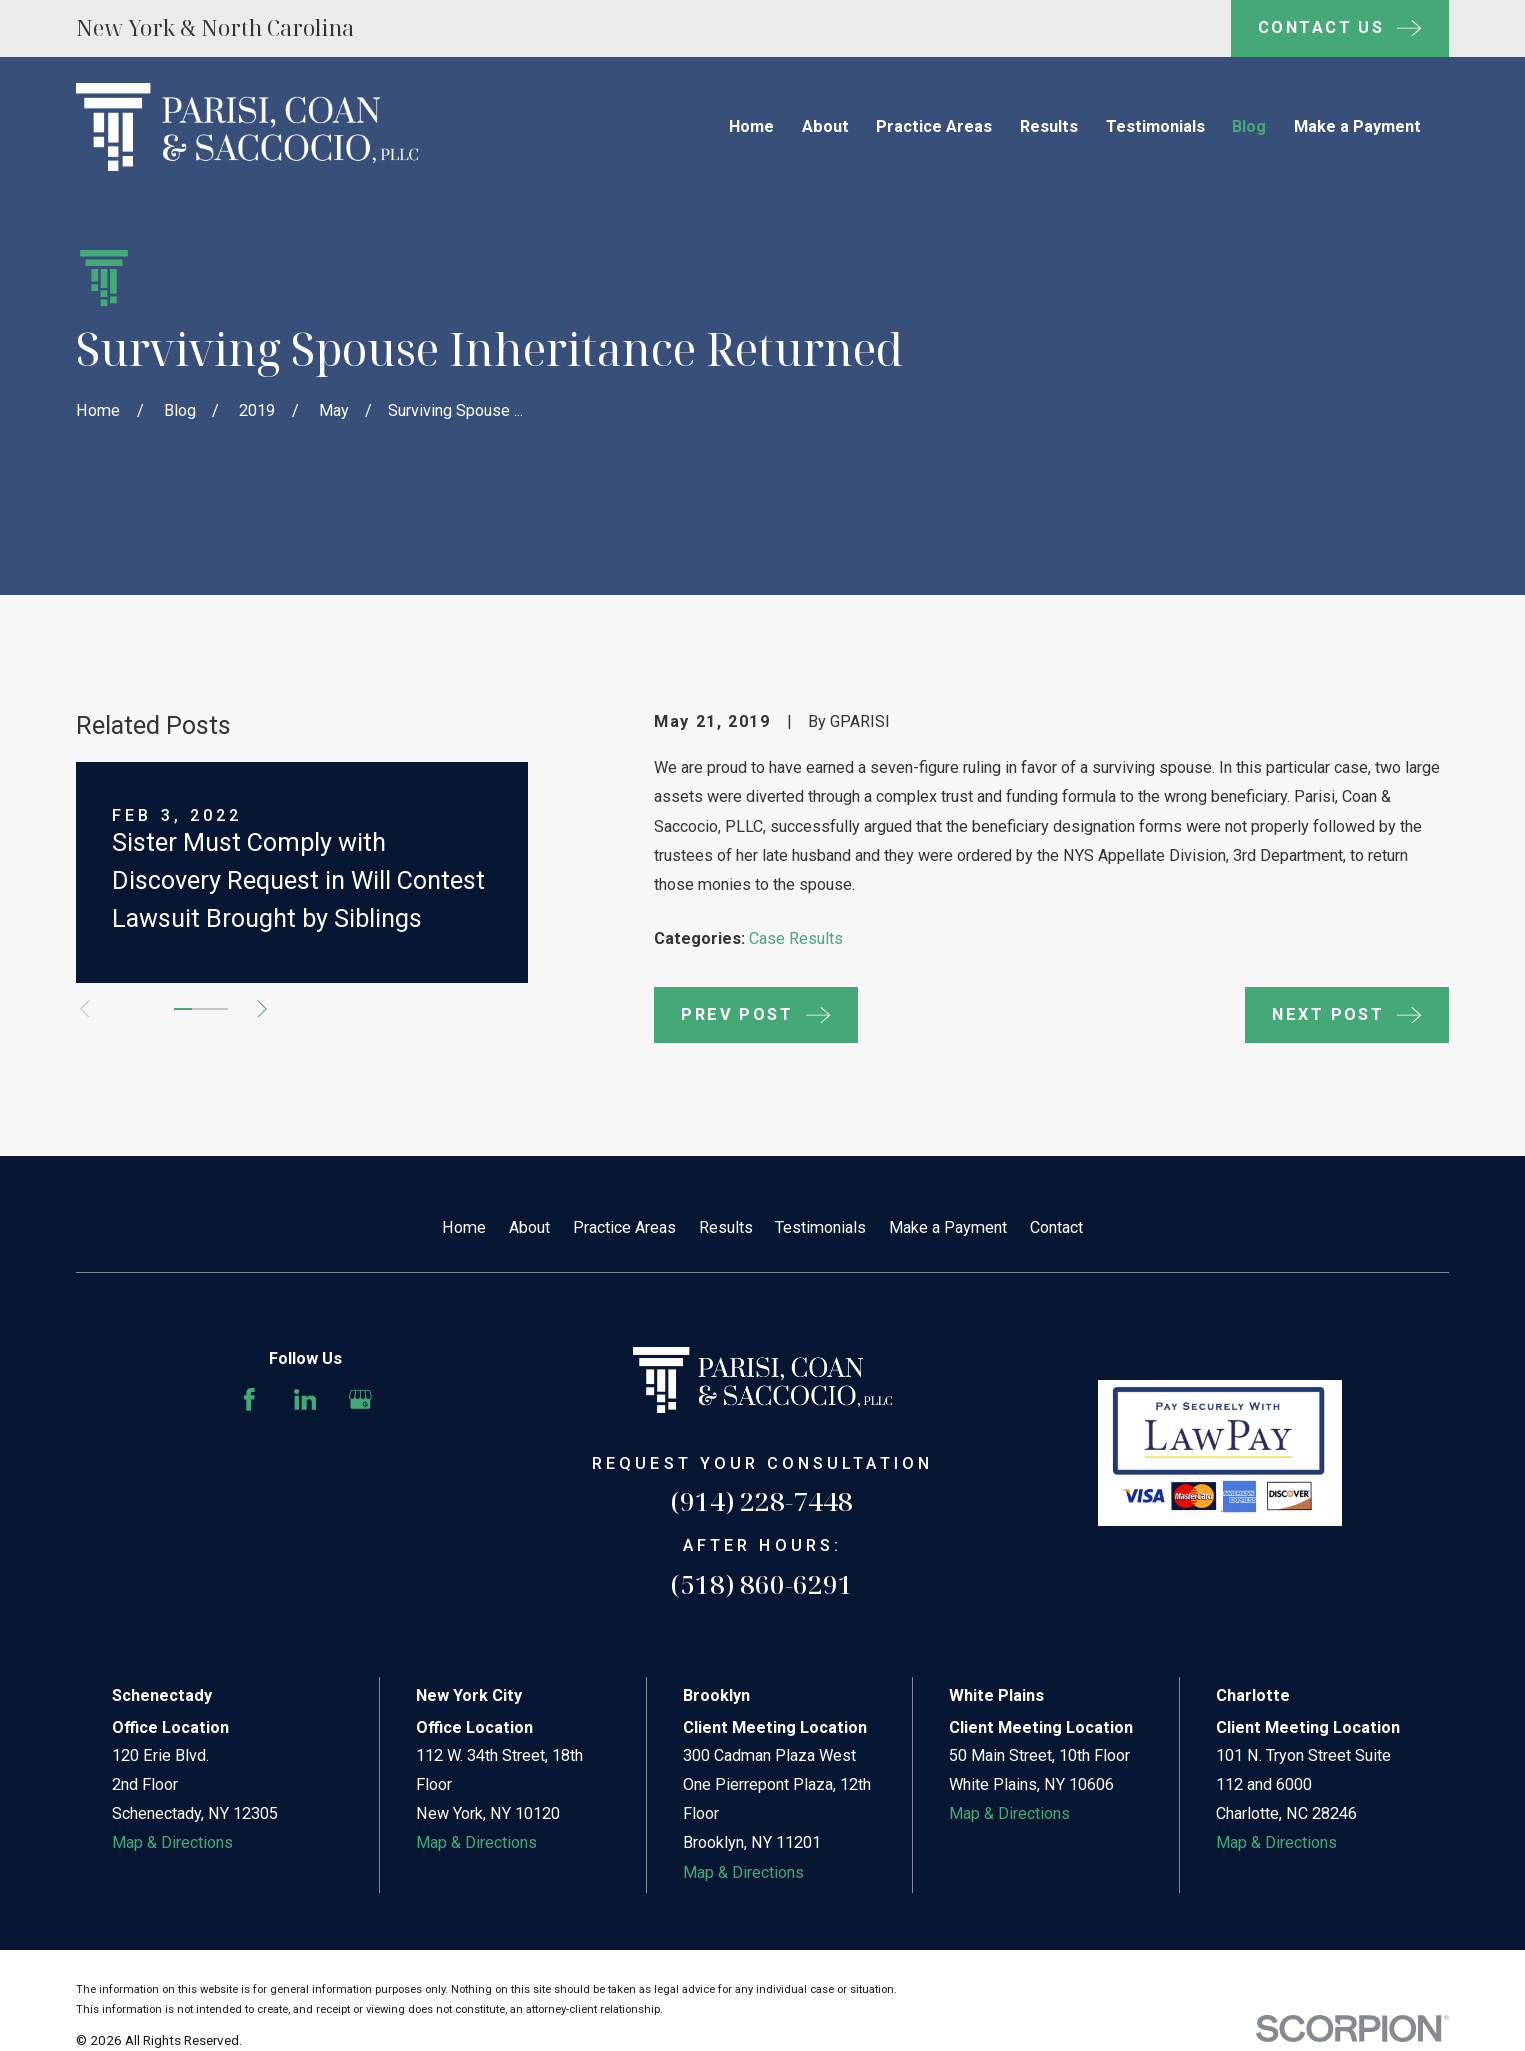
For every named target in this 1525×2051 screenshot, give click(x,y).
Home (464, 1227)
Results (726, 1227)
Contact (1056, 1227)
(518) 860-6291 (762, 1584)
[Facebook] (249, 1399)
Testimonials (820, 1227)
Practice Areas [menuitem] (934, 126)
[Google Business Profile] (360, 1399)
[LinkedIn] (305, 1399)
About (529, 1227)
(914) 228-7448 (762, 1501)
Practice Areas (624, 1227)
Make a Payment (948, 1227)
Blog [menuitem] (1249, 126)
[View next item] (262, 1009)
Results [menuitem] (1049, 126)
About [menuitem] (825, 126)
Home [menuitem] (751, 126)
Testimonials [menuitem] (1155, 126)
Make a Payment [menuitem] (1357, 126)
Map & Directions (172, 1842)
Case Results (796, 938)
